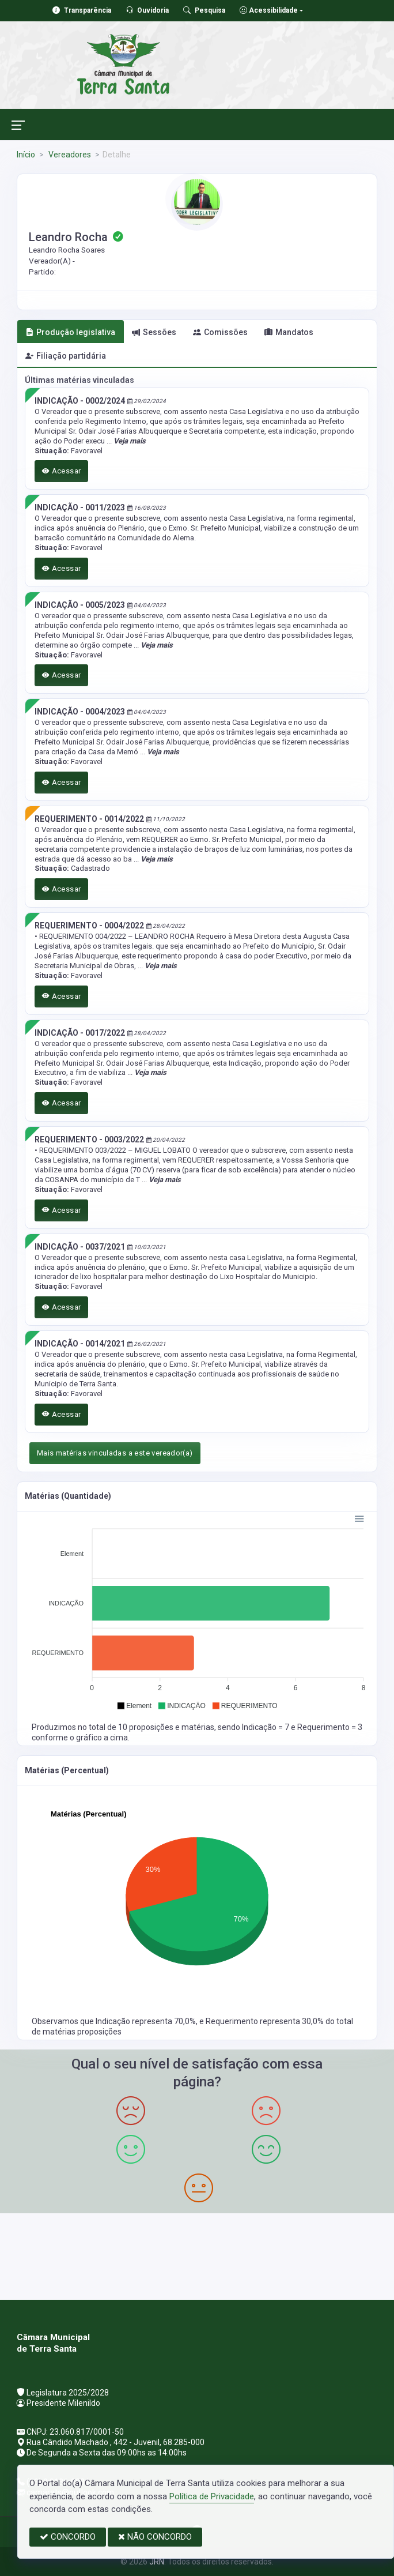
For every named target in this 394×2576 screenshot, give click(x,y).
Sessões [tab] (154, 332)
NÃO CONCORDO (155, 2537)
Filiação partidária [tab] (65, 355)
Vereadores (69, 154)
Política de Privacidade (211, 2496)
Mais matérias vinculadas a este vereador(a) (115, 1453)
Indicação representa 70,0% (146, 2021)
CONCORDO (68, 2537)
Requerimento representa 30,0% (265, 2021)
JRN (156, 2561)
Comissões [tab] (220, 332)
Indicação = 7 (266, 1727)
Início (26, 154)
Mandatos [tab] (288, 332)
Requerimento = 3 (329, 1727)
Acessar (61, 471)
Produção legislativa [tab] (70, 332)
